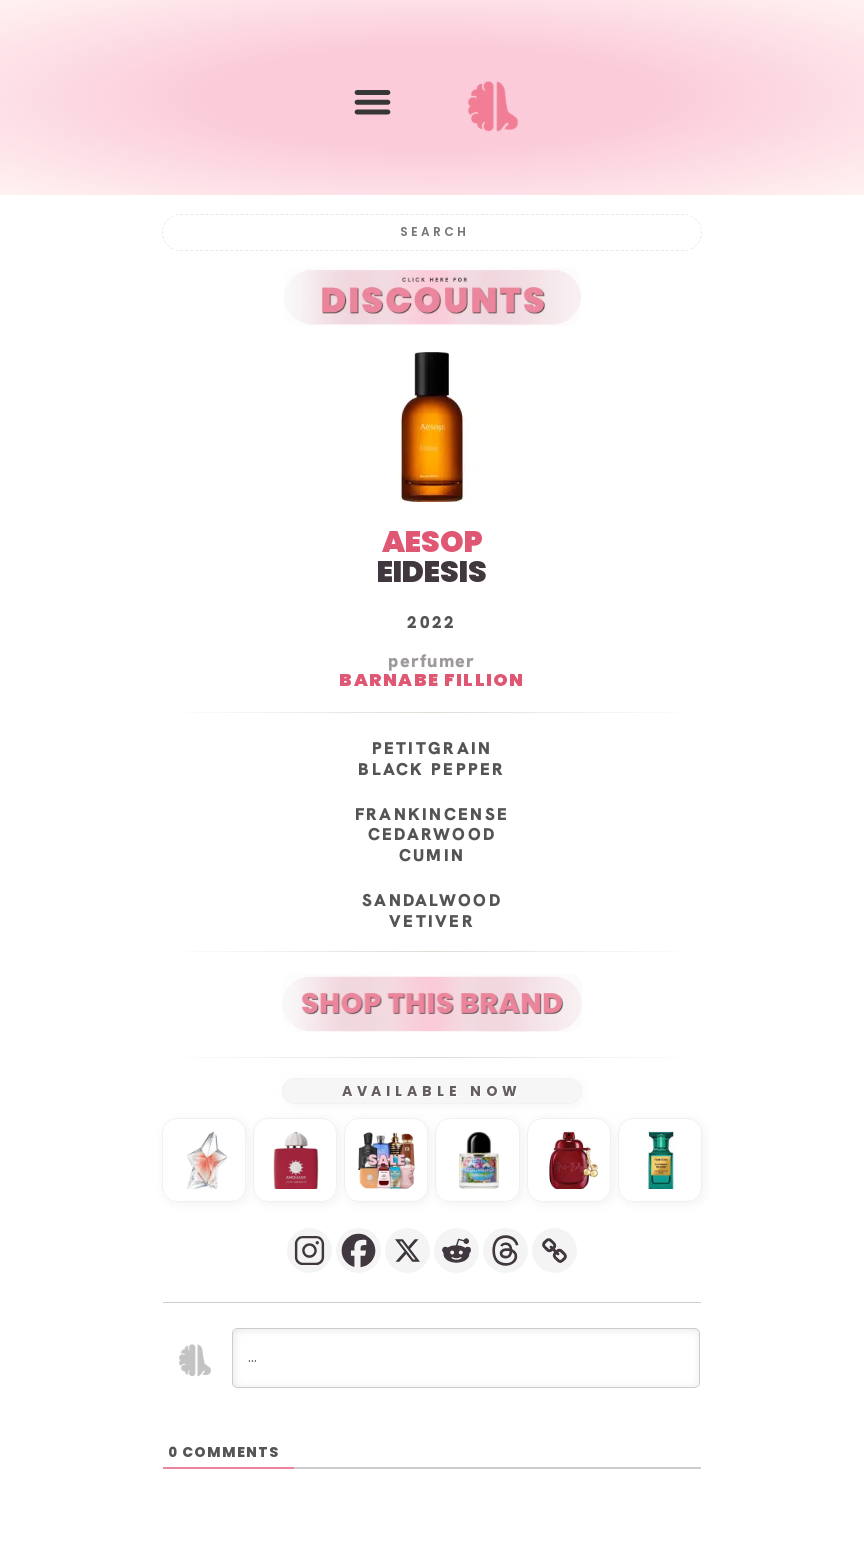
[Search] (432, 232)
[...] (466, 1358)
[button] (372, 101)
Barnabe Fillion (432, 680)
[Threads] (505, 1250)
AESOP (432, 542)
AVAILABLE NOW (432, 1091)
